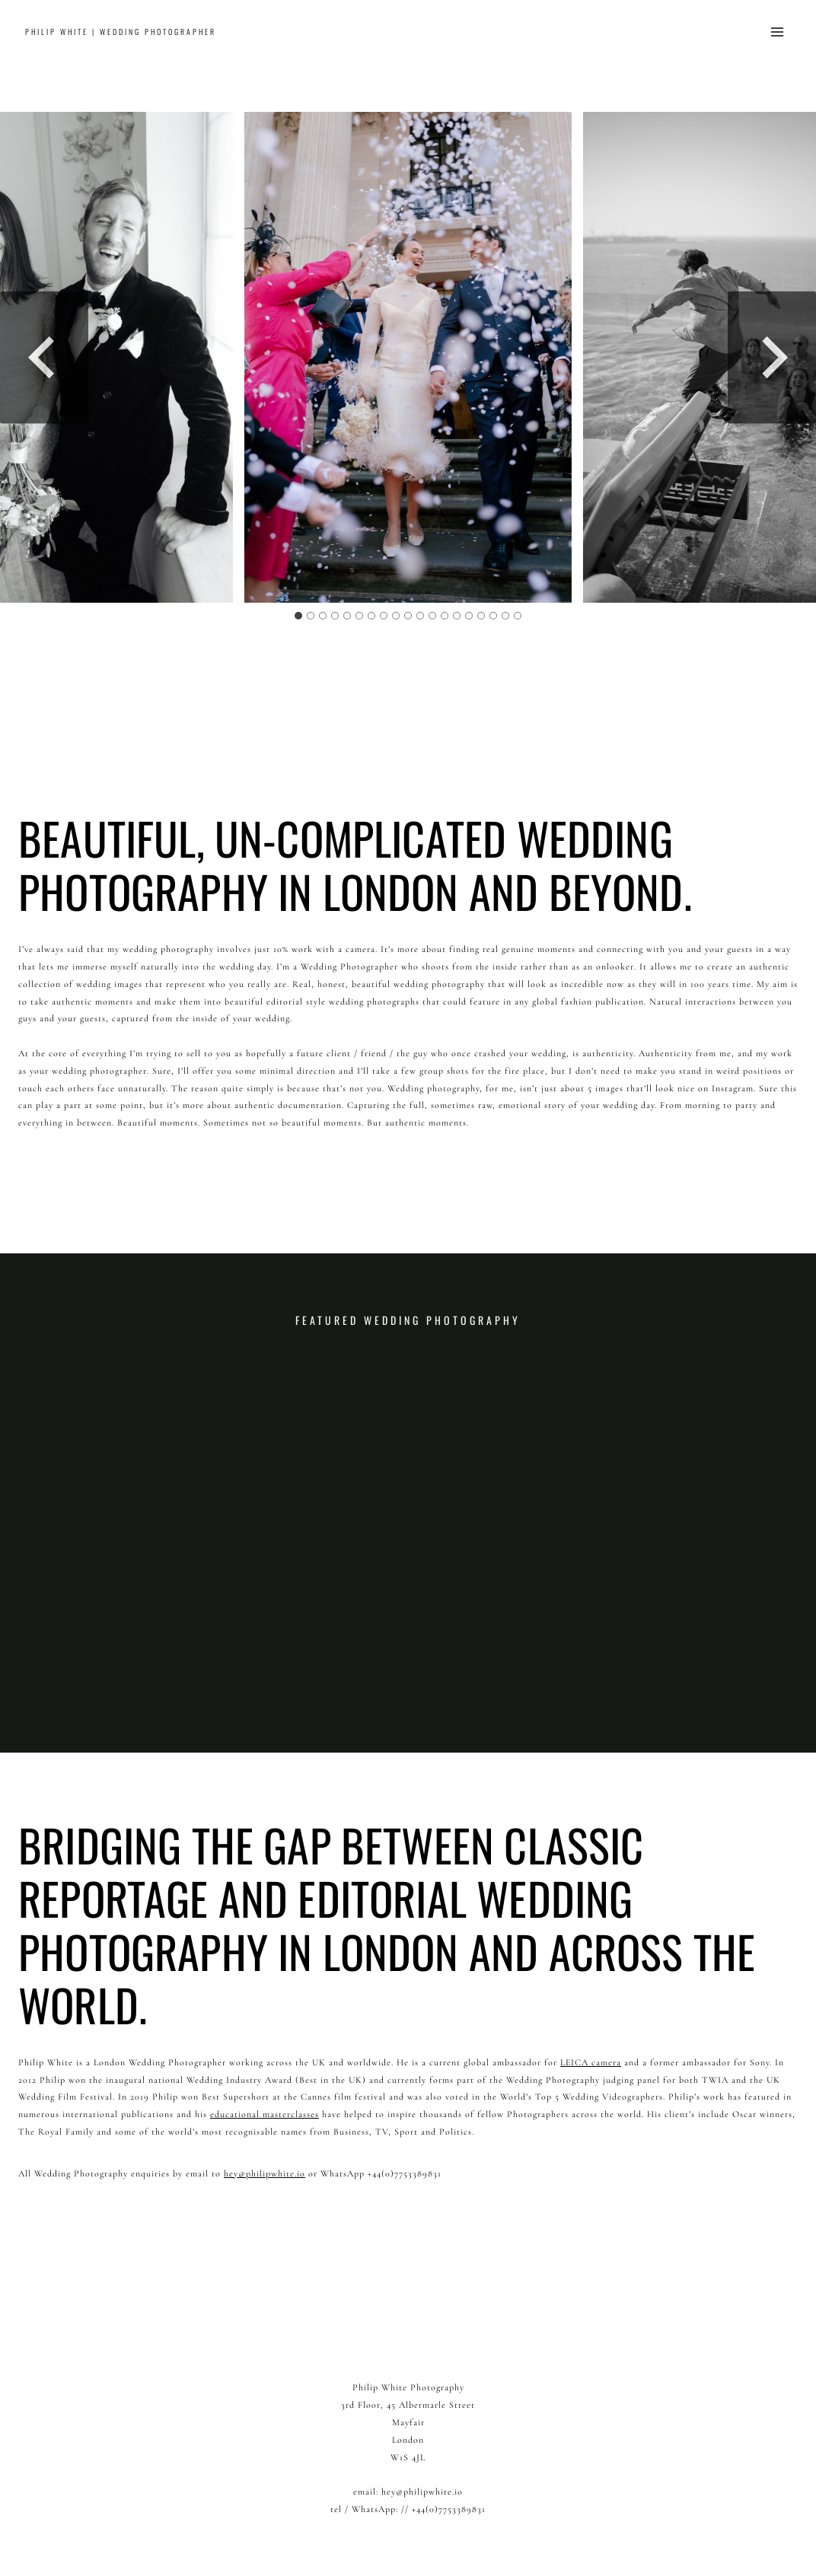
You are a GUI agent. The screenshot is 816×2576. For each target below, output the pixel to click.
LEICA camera (590, 2061)
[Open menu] (777, 31)
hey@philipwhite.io (264, 2172)
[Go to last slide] (44, 357)
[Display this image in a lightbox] (408, 357)
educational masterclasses (264, 2114)
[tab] (298, 615)
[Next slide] (772, 357)
